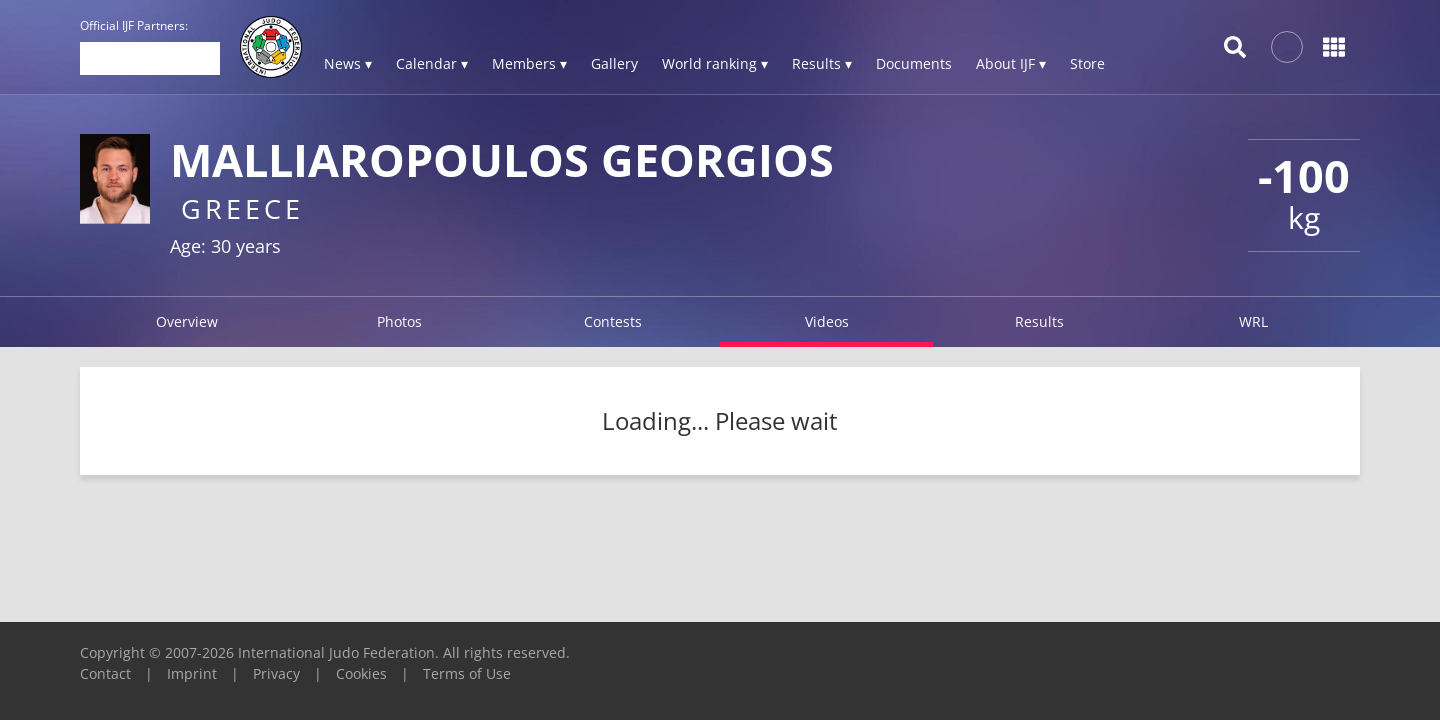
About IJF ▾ (1011, 63)
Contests (613, 321)
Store (1087, 63)
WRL (1253, 321)
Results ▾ (822, 63)
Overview (187, 321)
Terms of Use (467, 673)
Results (1039, 321)
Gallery (614, 63)
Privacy (276, 673)
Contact (105, 673)
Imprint (192, 673)
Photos (399, 321)
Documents (914, 63)
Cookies (361, 673)
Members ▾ (529, 63)
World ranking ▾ (715, 63)
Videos (827, 321)
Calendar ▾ (432, 63)
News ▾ (348, 63)
